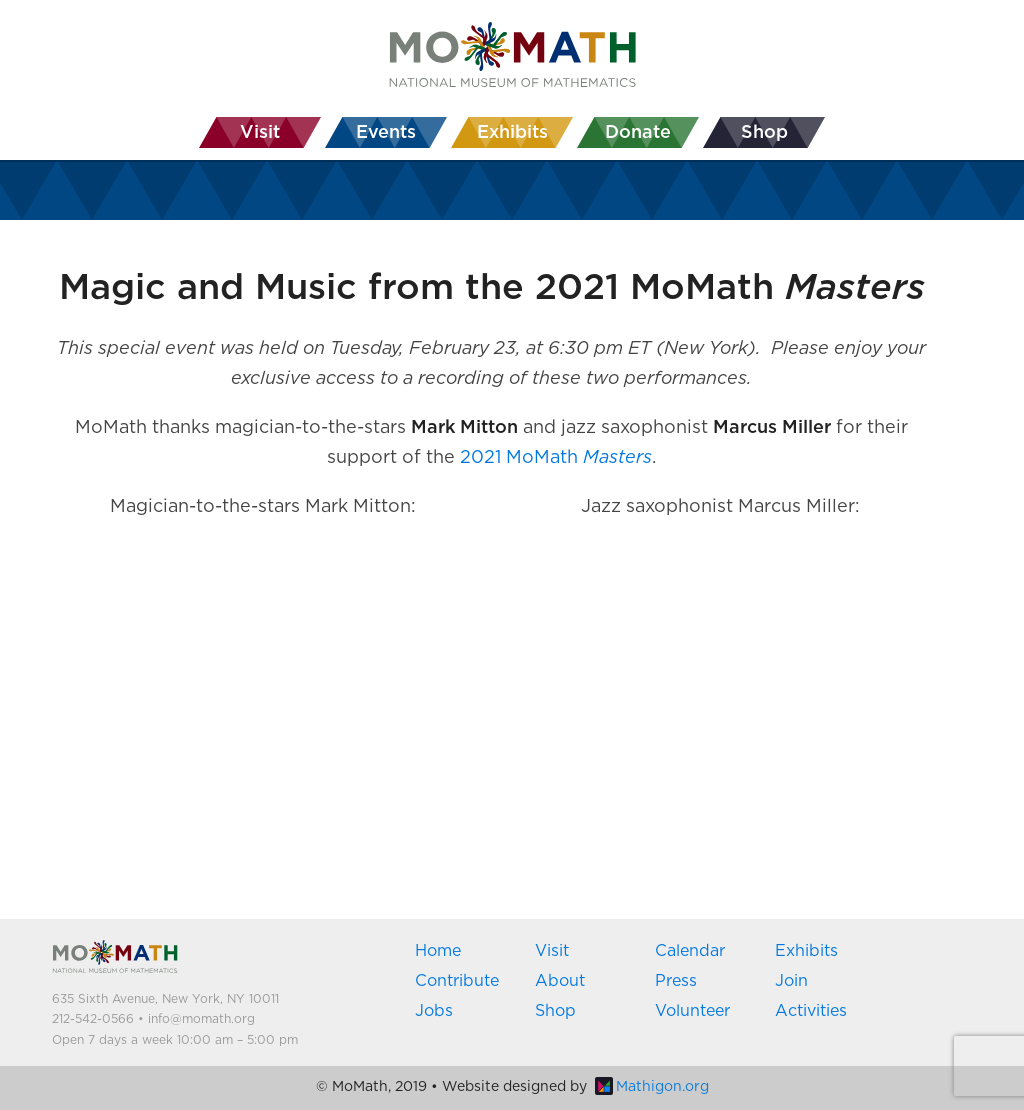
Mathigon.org (652, 1087)
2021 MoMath (556, 458)
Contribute (457, 981)
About (560, 981)
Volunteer (692, 1011)
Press (676, 981)
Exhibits (806, 951)
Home (438, 951)
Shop (555, 1011)
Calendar (690, 951)
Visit (552, 951)
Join (791, 981)
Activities (811, 1011)
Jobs (434, 1011)
